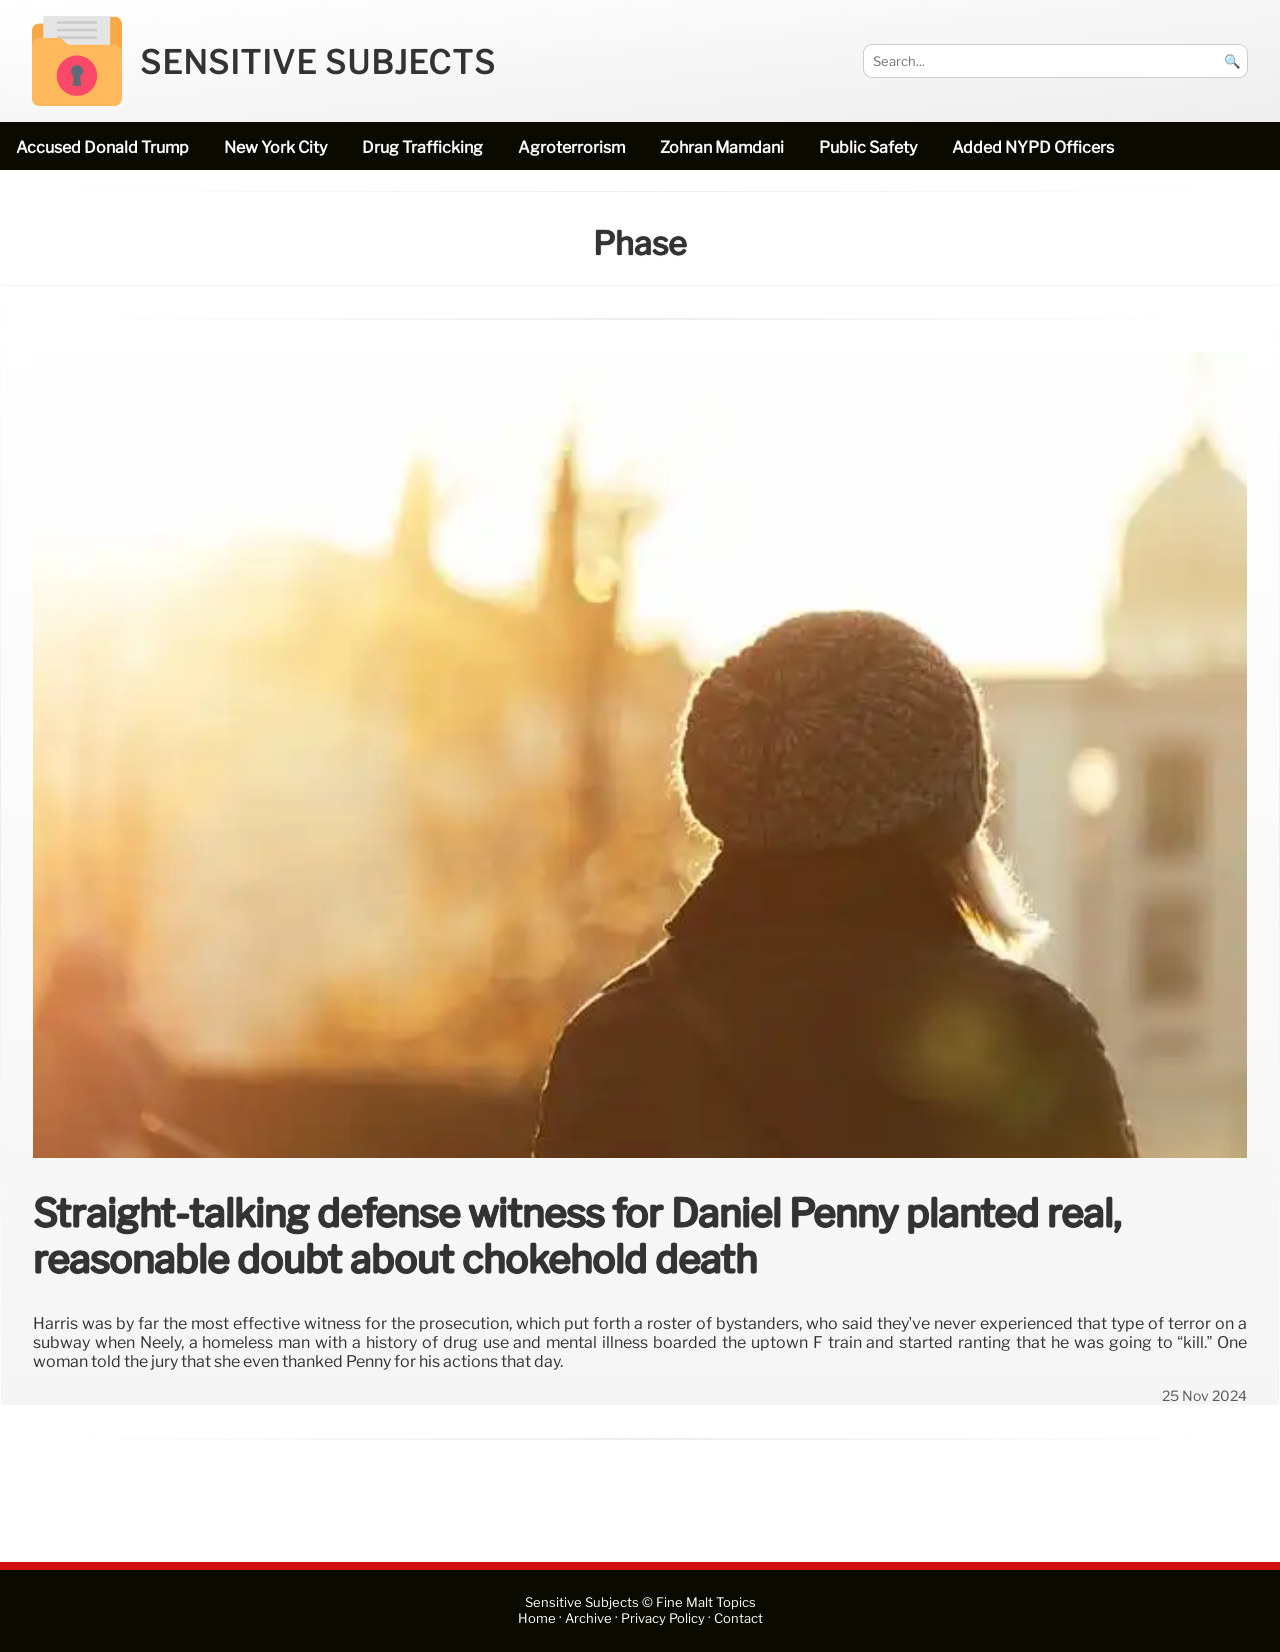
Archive (588, 1618)
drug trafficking (422, 147)
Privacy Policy (663, 1618)
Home (537, 1618)
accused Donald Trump (102, 147)
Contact (738, 1618)
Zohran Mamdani (722, 147)
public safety (868, 147)
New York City (275, 147)
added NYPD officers (1033, 147)
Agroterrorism (571, 147)
